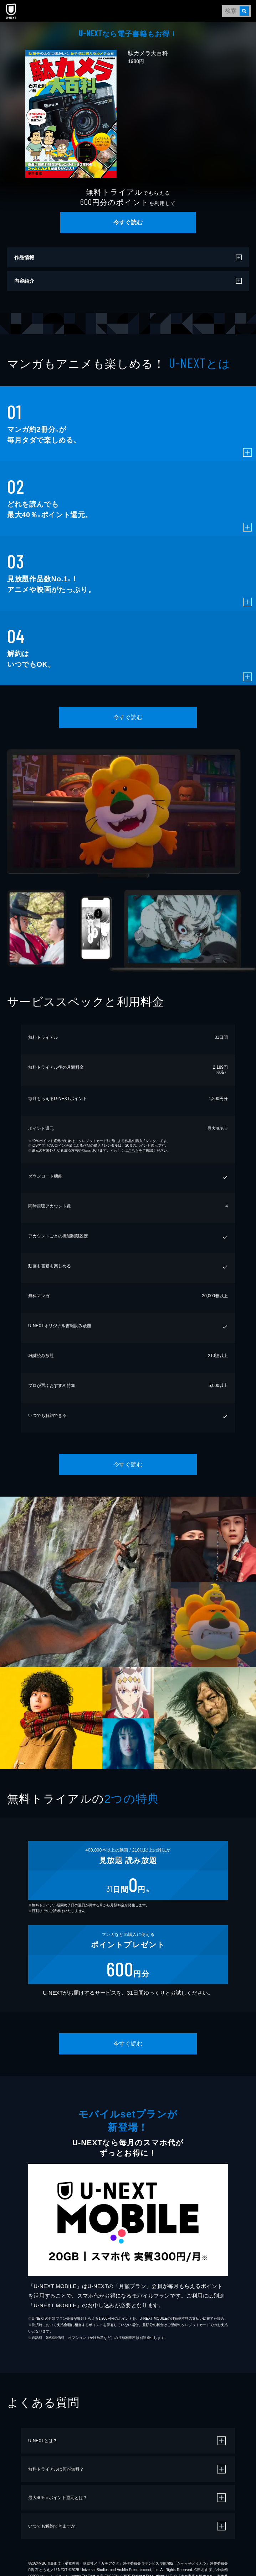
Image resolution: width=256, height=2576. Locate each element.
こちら (133, 1150)
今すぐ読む (128, 222)
